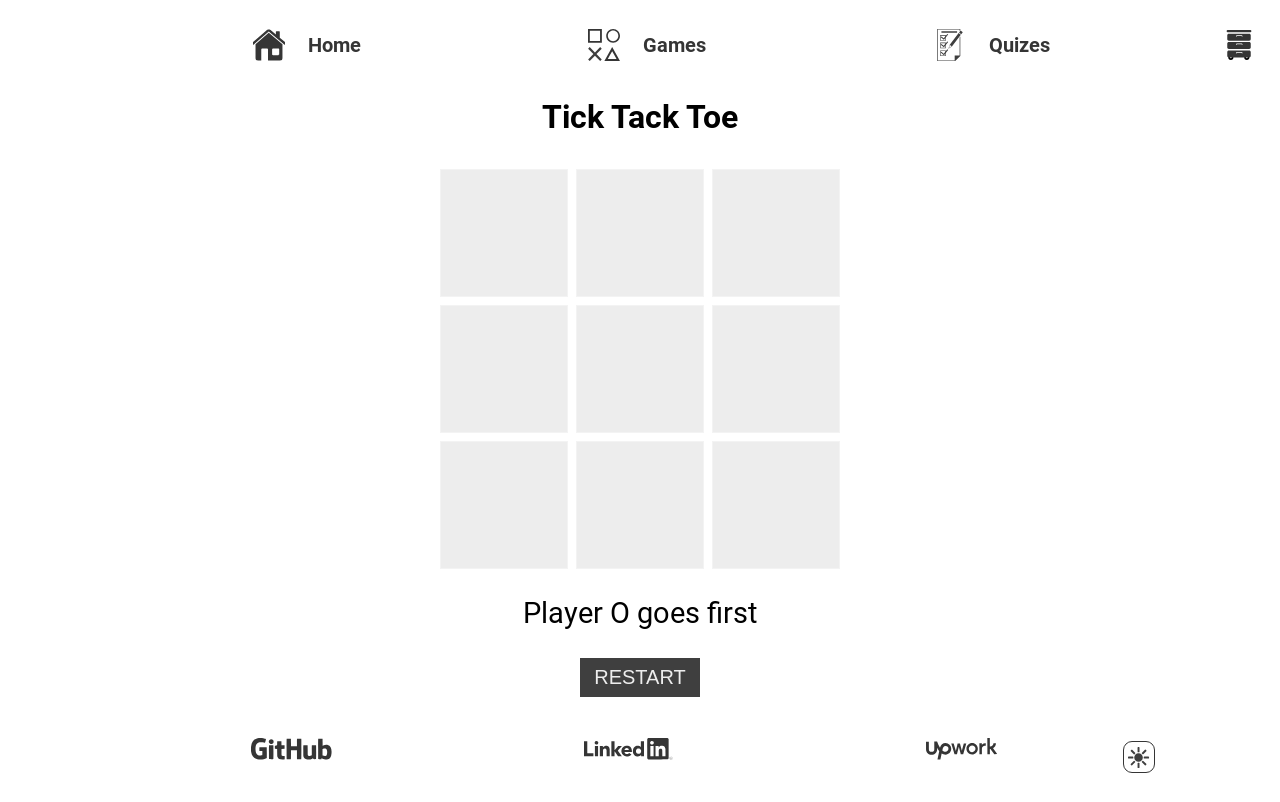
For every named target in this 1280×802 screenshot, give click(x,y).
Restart (640, 677)
